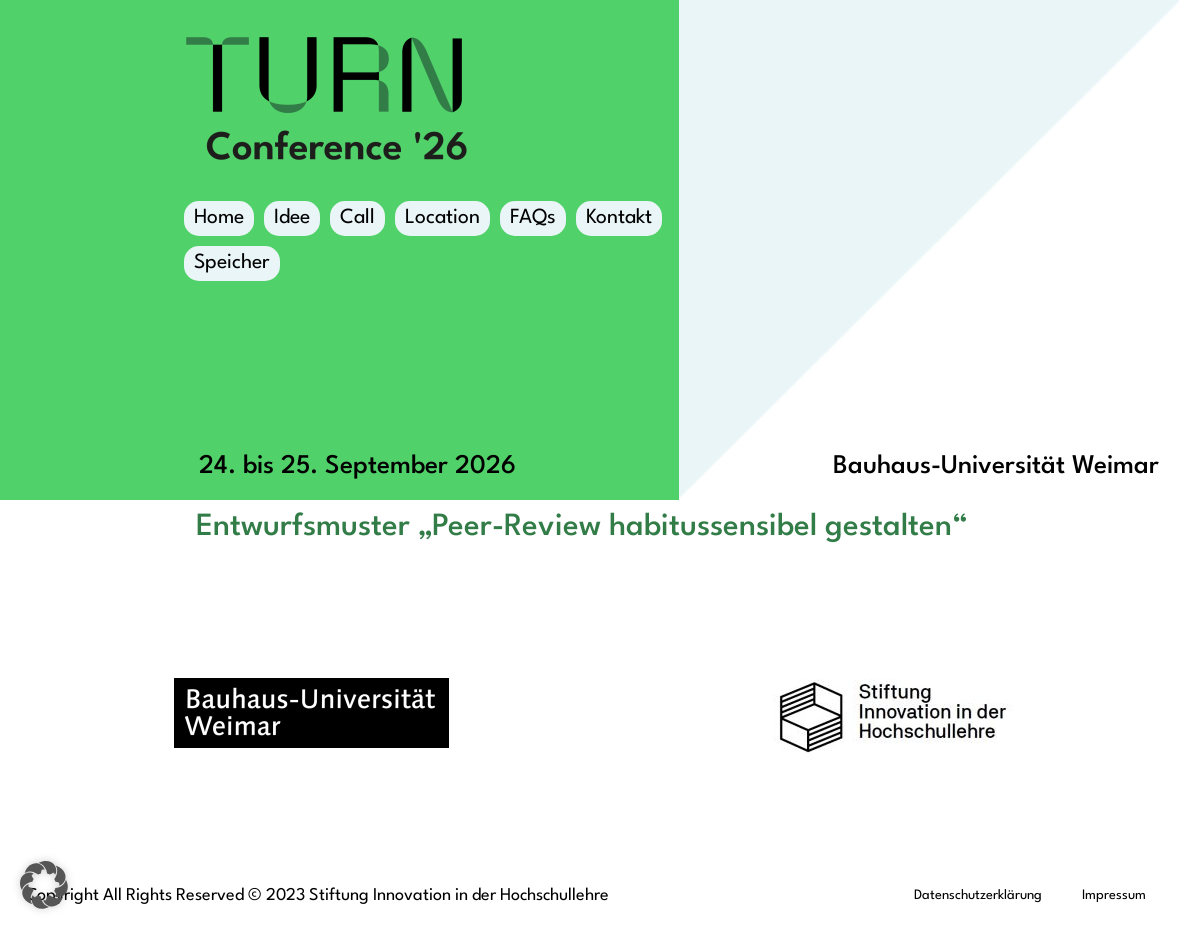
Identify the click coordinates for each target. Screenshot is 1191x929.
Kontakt (619, 218)
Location (442, 222)
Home (219, 218)
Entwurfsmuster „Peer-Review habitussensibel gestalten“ (581, 527)
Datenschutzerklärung (978, 895)
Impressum (1114, 895)
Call (357, 218)
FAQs (533, 218)
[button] (44, 885)
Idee (292, 218)
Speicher (232, 267)
